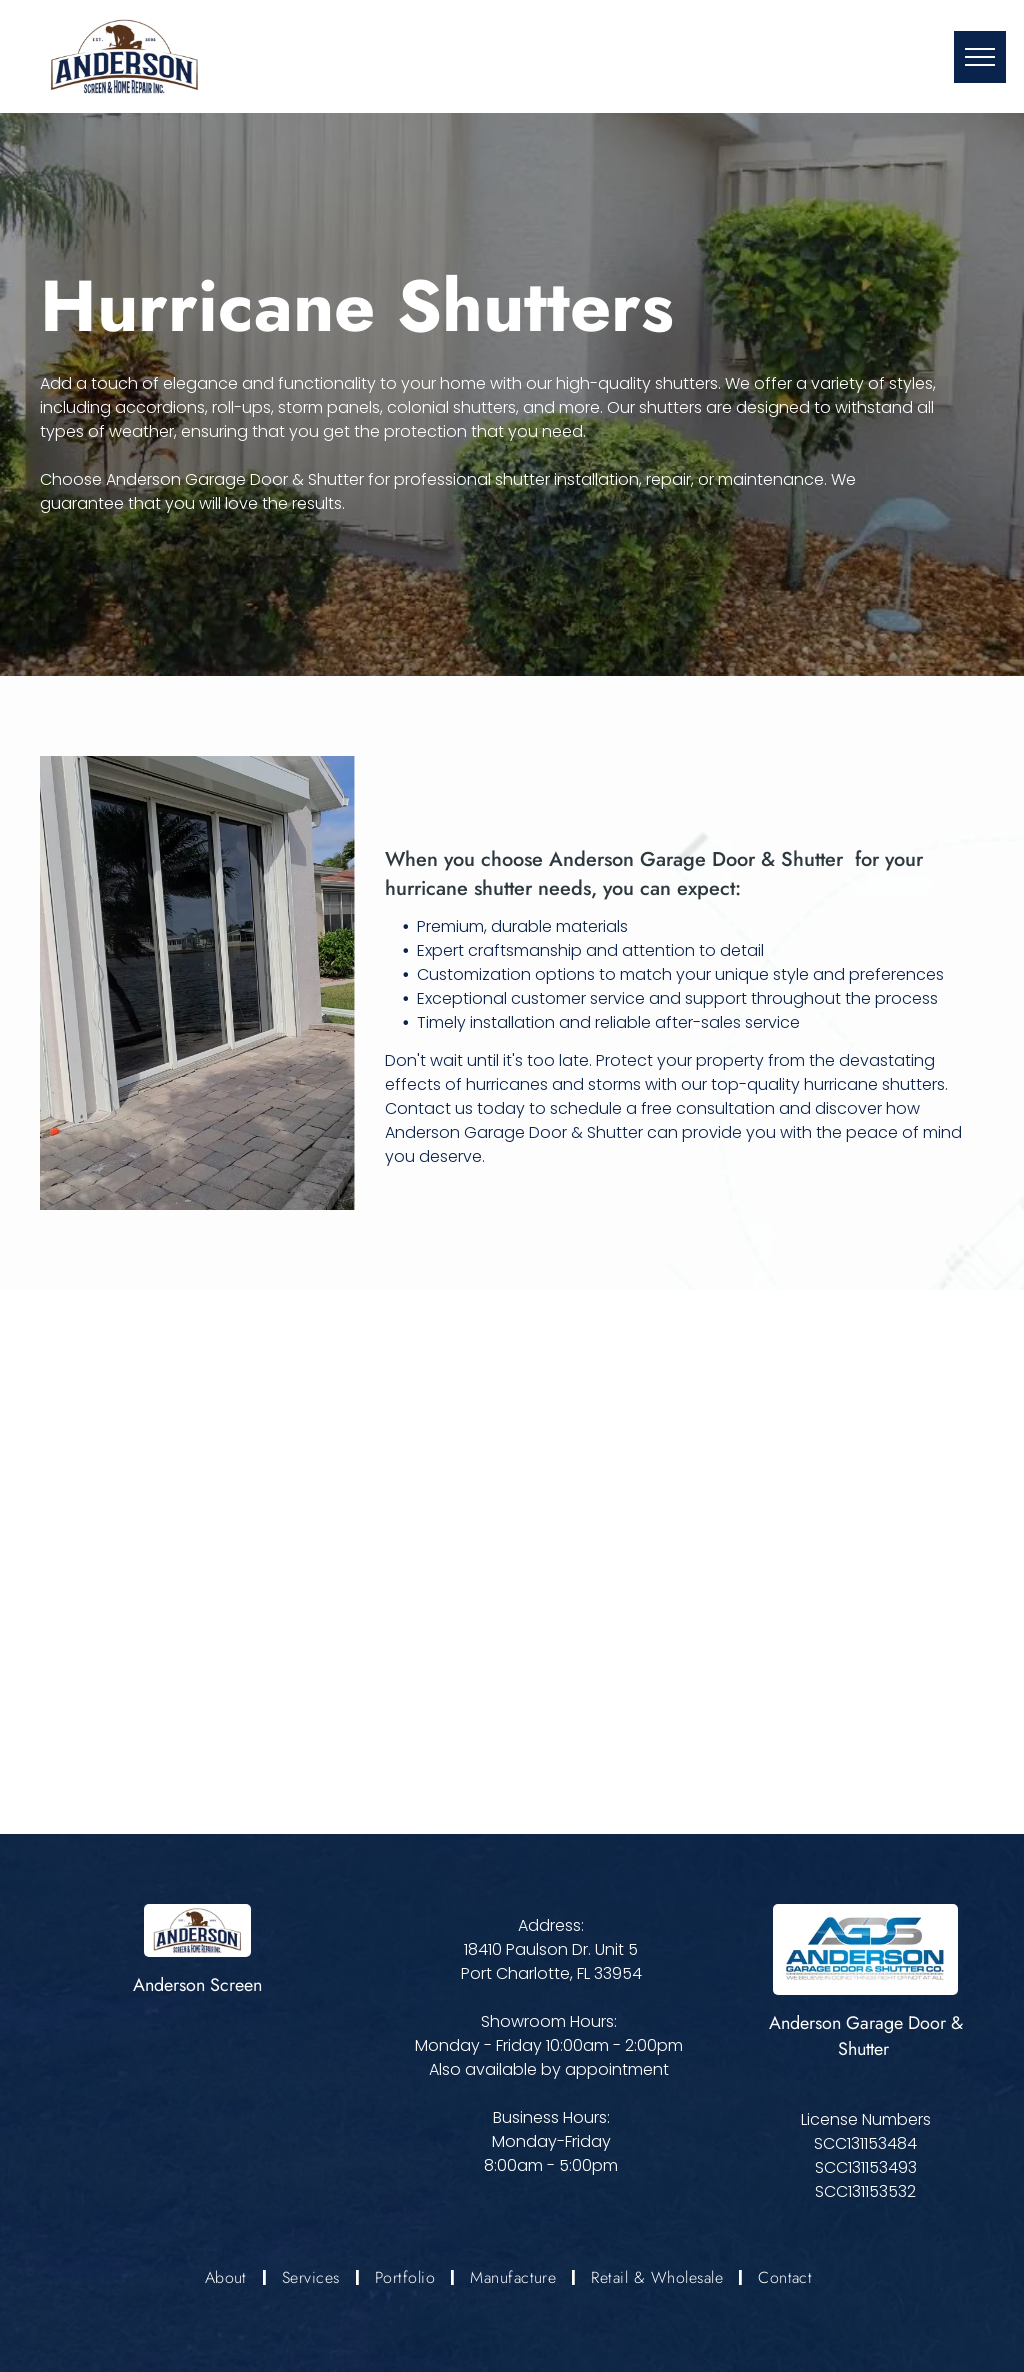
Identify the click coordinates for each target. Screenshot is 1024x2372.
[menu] (980, 57)
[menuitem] (228, 2278)
